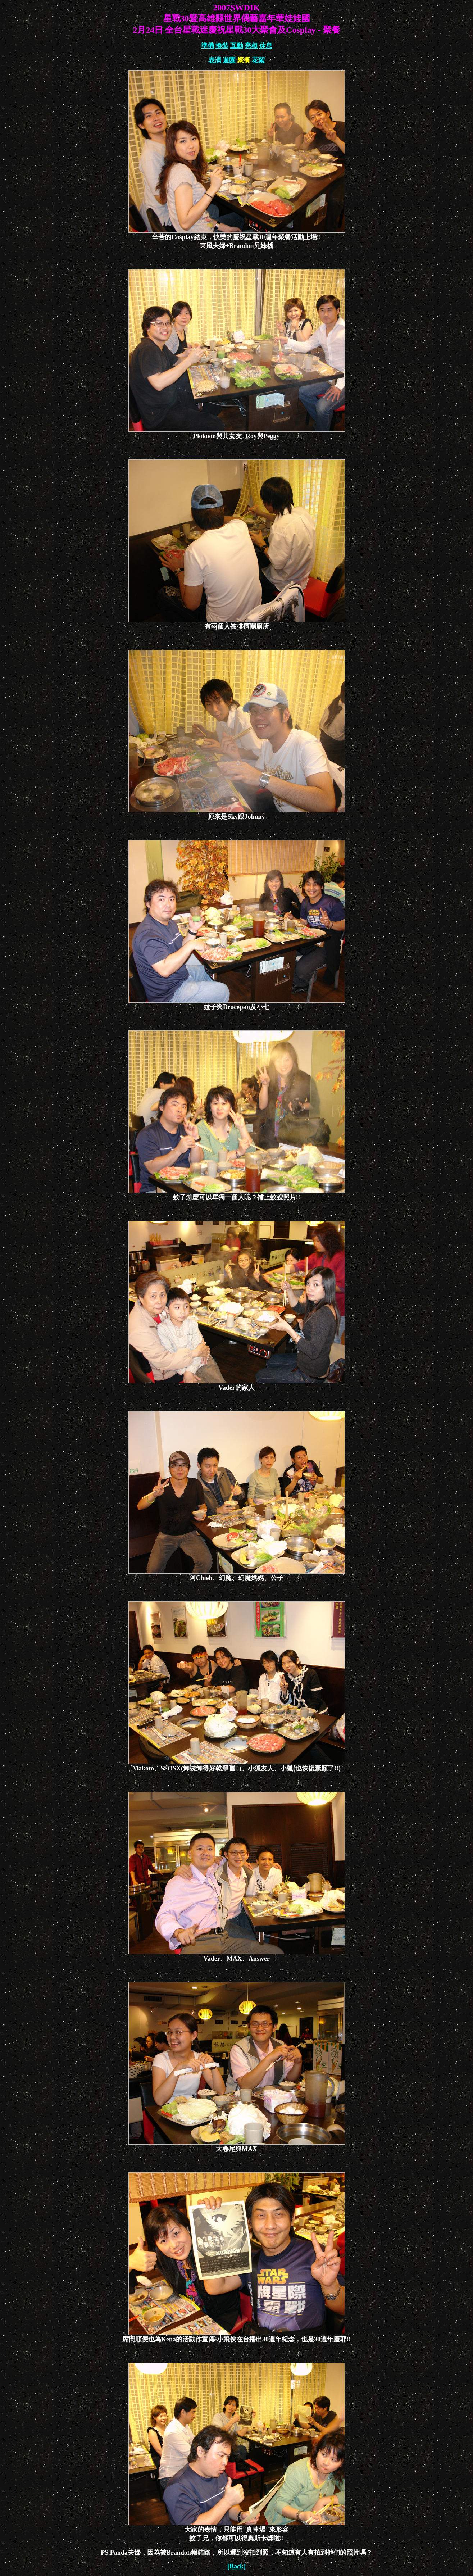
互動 (236, 45)
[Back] (236, 2566)
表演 (214, 60)
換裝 (221, 45)
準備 (207, 45)
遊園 (229, 60)
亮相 (251, 45)
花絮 (258, 60)
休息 (265, 45)
